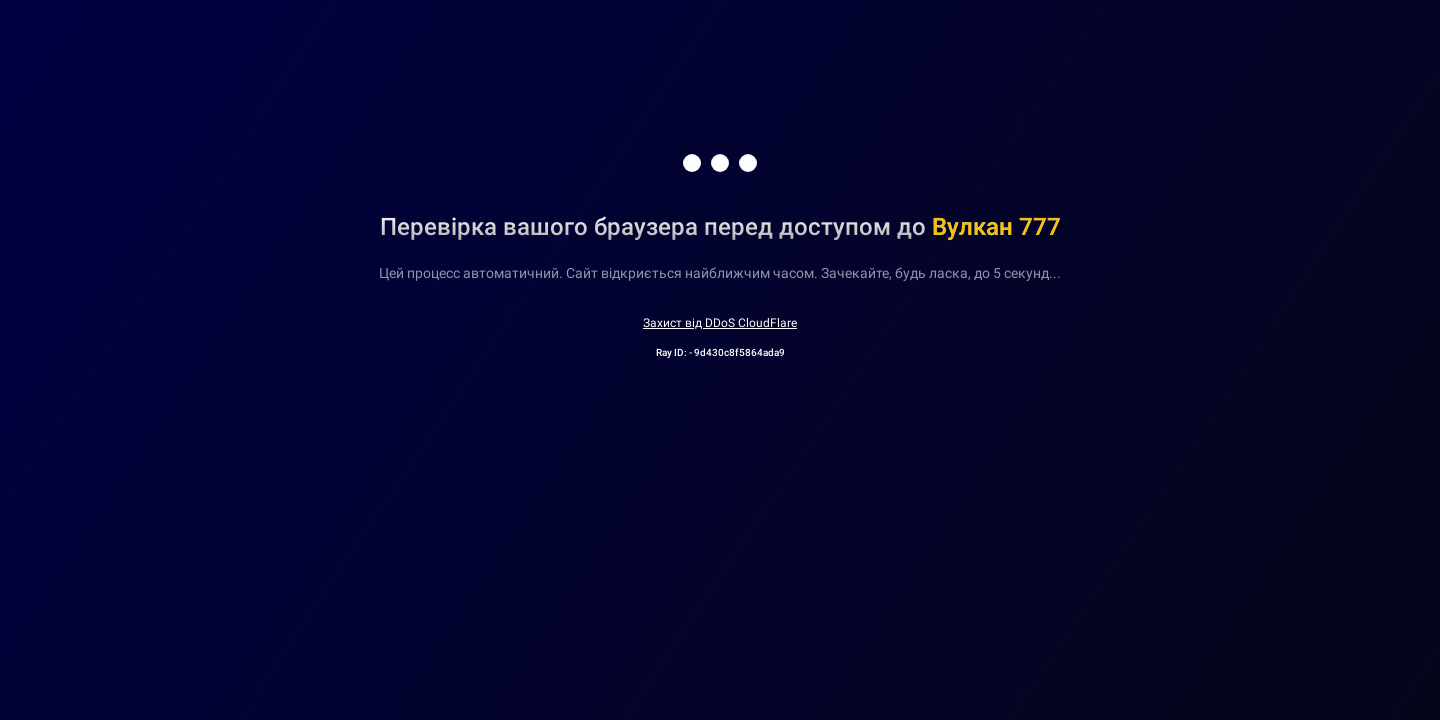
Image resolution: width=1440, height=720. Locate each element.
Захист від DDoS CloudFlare (720, 323)
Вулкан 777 (996, 227)
